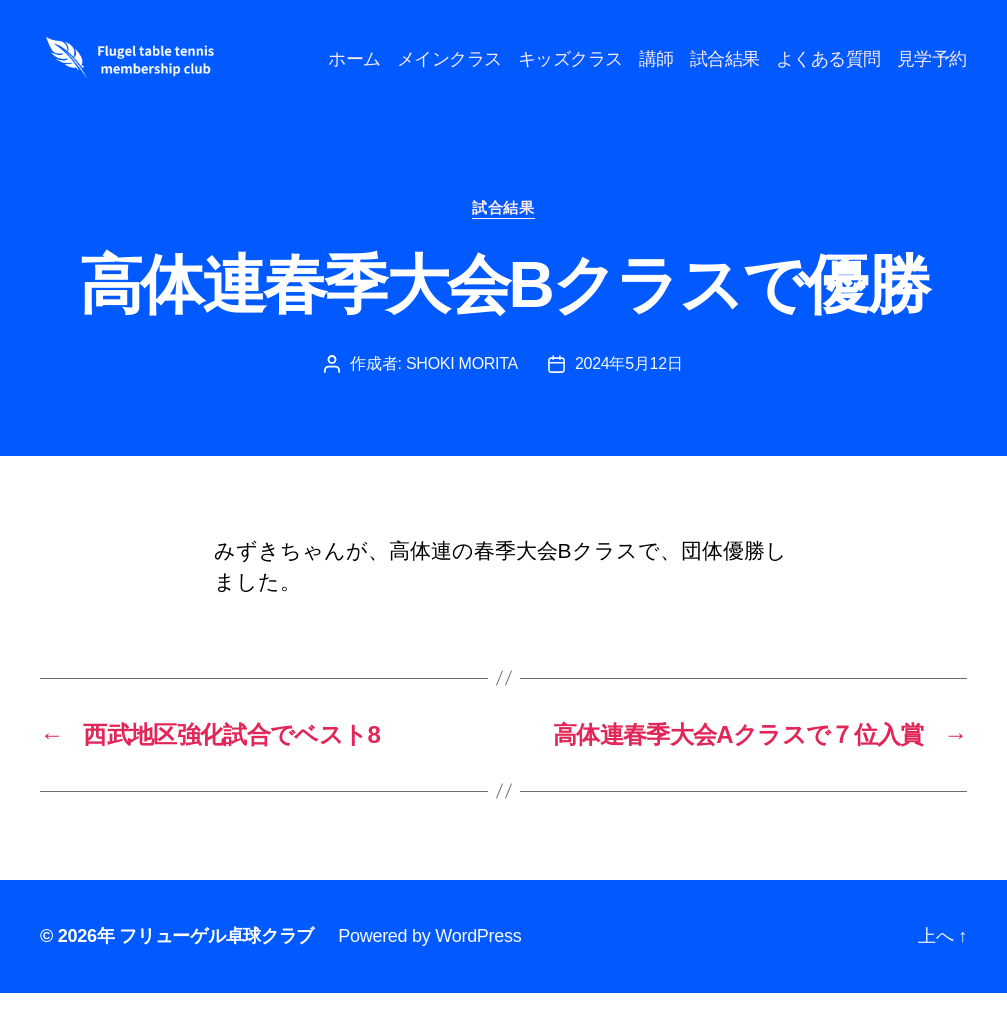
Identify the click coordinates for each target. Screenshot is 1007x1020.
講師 (742, 57)
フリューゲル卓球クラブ (216, 963)
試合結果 (811, 57)
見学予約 (932, 87)
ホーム (440, 57)
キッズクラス (656, 57)
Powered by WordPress (429, 963)
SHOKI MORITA (462, 390)
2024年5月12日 (629, 390)
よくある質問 (914, 57)
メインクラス (535, 57)
